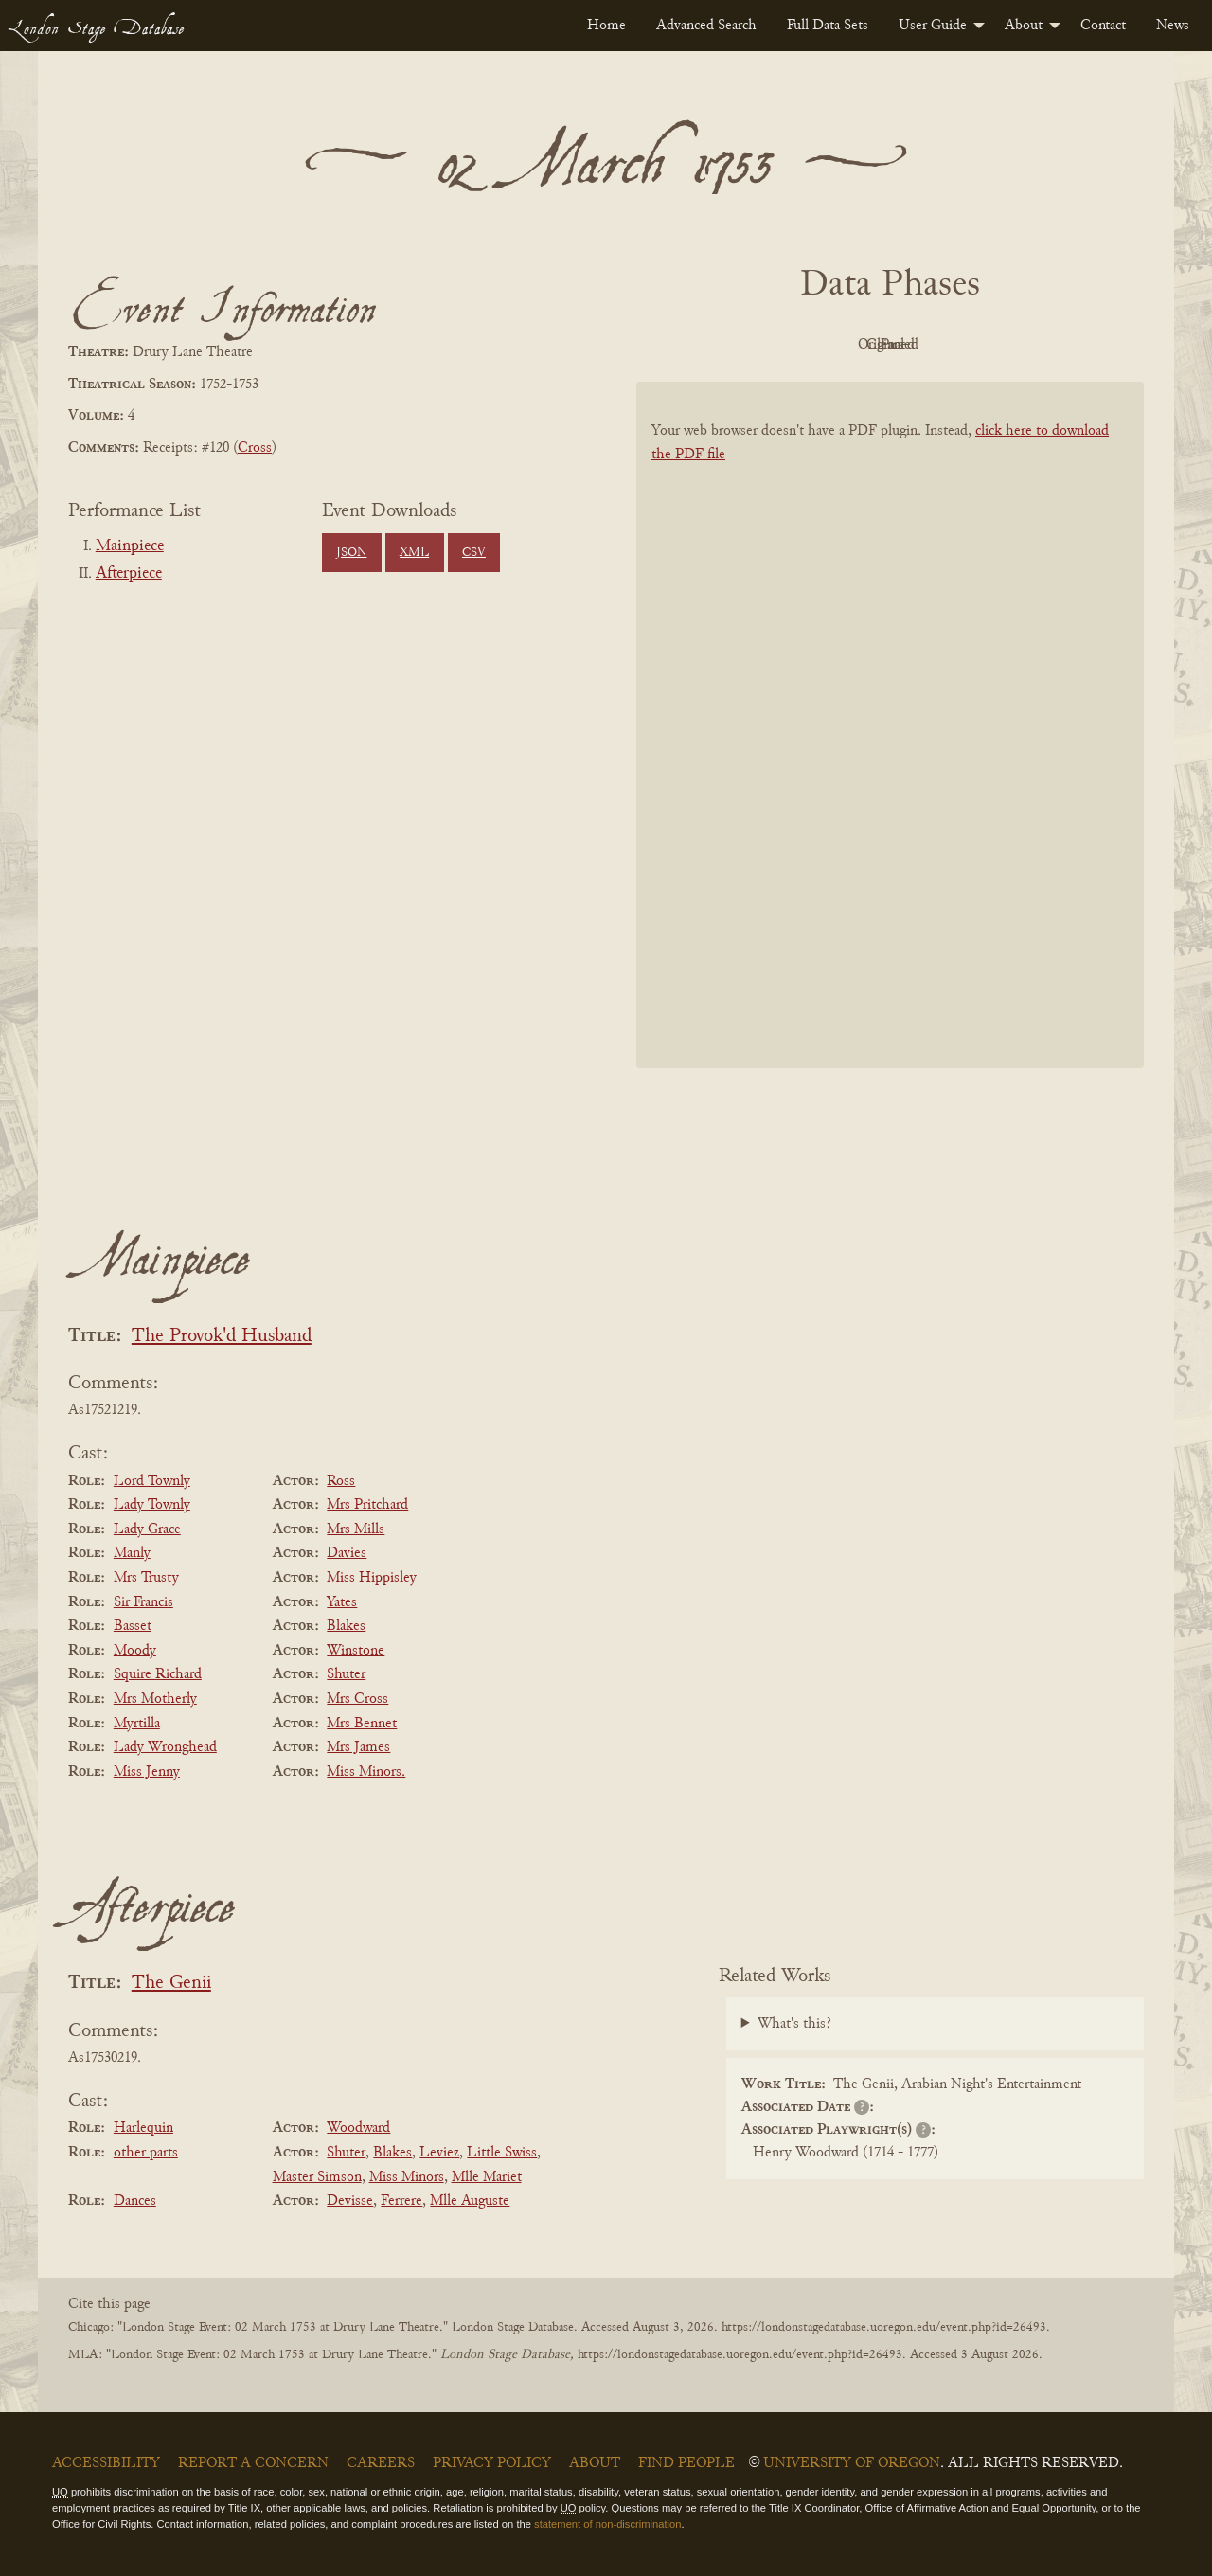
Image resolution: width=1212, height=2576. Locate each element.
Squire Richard (158, 1674)
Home (606, 25)
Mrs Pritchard (367, 1504)
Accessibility (106, 2463)
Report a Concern (253, 2463)
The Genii (171, 1984)
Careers (381, 2463)
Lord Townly (152, 1481)
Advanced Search (706, 25)
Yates (342, 1602)
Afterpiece (129, 573)
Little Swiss (502, 2152)
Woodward (358, 2128)
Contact (1103, 25)
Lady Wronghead (165, 1747)
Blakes (346, 1626)
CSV (474, 553)
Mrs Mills (355, 1529)
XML (414, 553)
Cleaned (938, 344)
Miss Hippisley (372, 1577)
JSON (351, 553)
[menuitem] (606, 26)
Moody (135, 1650)
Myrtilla (137, 1723)
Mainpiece (130, 546)
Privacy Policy (492, 2463)
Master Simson (317, 2177)
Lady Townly (152, 1504)
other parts (146, 2152)
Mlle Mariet (487, 2177)
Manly (132, 1553)
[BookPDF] (890, 749)
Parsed (1041, 344)
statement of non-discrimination (607, 2524)
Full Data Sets (827, 25)
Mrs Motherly (155, 1699)
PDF (729, 344)
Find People (686, 2463)
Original (834, 344)
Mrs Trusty (146, 1577)
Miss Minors (406, 2177)
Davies (346, 1553)
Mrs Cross (357, 1699)
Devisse (350, 2201)
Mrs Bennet (362, 1723)
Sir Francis (143, 1602)
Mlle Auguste (469, 2201)
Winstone (355, 1650)
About (1024, 25)
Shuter (346, 1674)
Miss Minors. (366, 1772)
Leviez (439, 2152)
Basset (133, 1626)
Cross (255, 448)
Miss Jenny (147, 1772)
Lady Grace (147, 1529)
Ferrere (401, 2201)
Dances (135, 2201)
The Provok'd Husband (222, 1337)
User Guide (933, 25)
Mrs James (358, 1747)
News (1172, 25)
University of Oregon (851, 2463)
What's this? (794, 2023)
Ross (341, 1481)
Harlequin (143, 2128)
